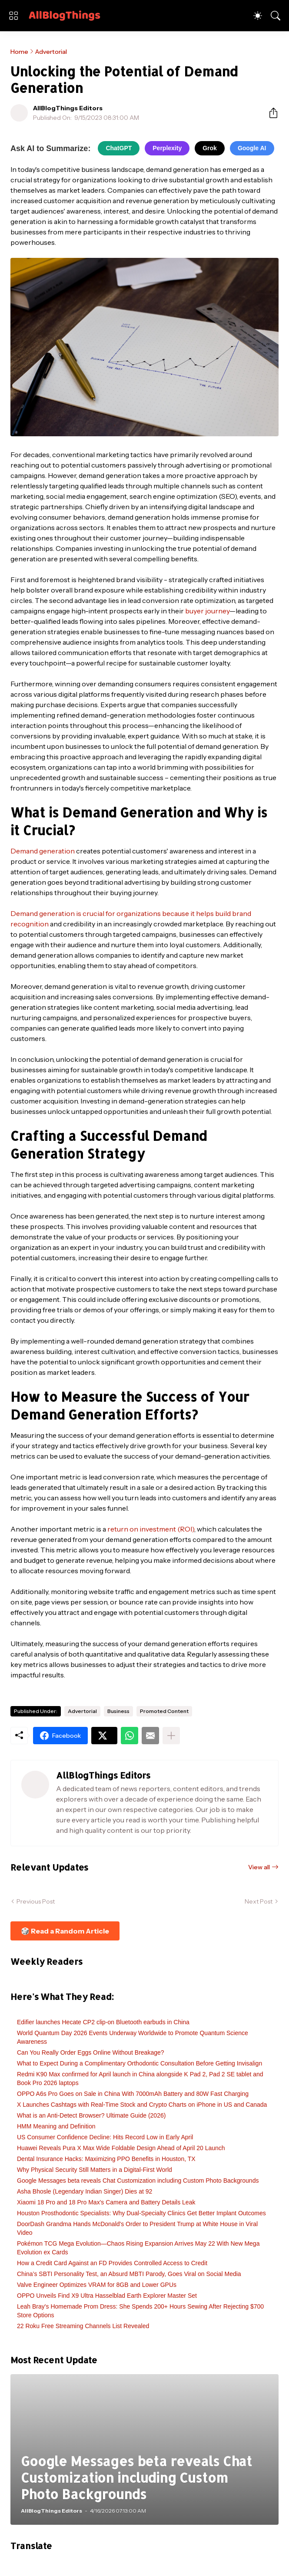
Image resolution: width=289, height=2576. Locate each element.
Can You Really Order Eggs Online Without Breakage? (90, 2052)
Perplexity (167, 148)
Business (118, 1711)
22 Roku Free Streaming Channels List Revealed (83, 2325)
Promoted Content (164, 1711)
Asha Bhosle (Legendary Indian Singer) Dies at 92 (84, 2191)
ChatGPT (119, 148)
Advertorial (51, 52)
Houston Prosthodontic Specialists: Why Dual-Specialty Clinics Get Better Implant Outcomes (141, 2213)
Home (19, 52)
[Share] (270, 113)
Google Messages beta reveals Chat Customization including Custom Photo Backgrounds (138, 2180)
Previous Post (36, 1901)
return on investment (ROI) (150, 1529)
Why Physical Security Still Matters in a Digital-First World (94, 2169)
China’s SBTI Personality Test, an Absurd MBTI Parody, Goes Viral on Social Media (129, 2273)
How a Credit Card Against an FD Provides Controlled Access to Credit (112, 2263)
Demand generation (42, 851)
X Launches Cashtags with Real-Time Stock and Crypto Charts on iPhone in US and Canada (142, 2104)
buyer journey (207, 610)
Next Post (258, 1901)
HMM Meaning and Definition (56, 2126)
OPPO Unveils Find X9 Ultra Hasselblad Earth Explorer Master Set (107, 2295)
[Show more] (171, 1735)
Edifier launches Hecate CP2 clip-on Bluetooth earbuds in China (103, 2022)
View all (259, 1867)
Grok (210, 148)
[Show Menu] (13, 15)
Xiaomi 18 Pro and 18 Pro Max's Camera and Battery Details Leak (106, 2202)
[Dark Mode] (257, 15)
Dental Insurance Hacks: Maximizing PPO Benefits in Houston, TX (106, 2158)
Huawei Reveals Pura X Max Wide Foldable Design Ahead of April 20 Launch (121, 2147)
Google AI (252, 148)
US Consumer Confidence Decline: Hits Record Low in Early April (105, 2137)
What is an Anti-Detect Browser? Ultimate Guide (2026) (91, 2115)
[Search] (275, 15)
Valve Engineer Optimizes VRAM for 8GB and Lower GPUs (96, 2284)
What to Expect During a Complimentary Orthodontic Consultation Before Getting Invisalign (139, 2063)
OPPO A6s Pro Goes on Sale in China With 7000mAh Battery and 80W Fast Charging (133, 2093)
